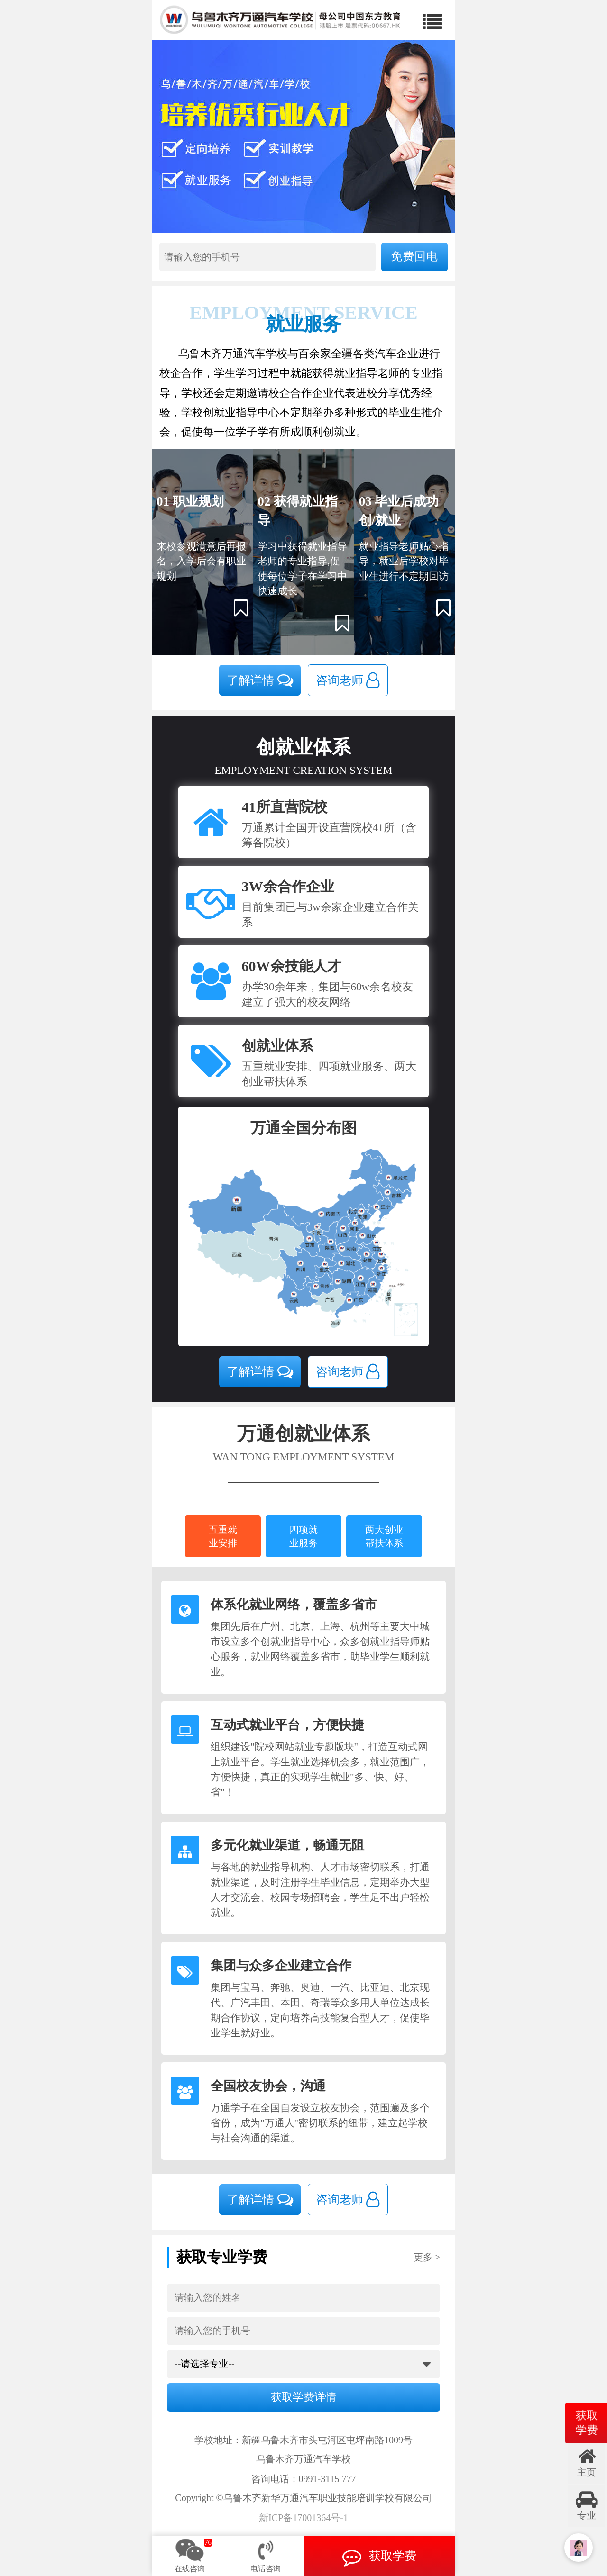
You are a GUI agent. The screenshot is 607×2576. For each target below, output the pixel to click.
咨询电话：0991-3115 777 (303, 2479)
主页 (587, 2462)
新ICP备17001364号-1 (303, 2518)
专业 (587, 2505)
